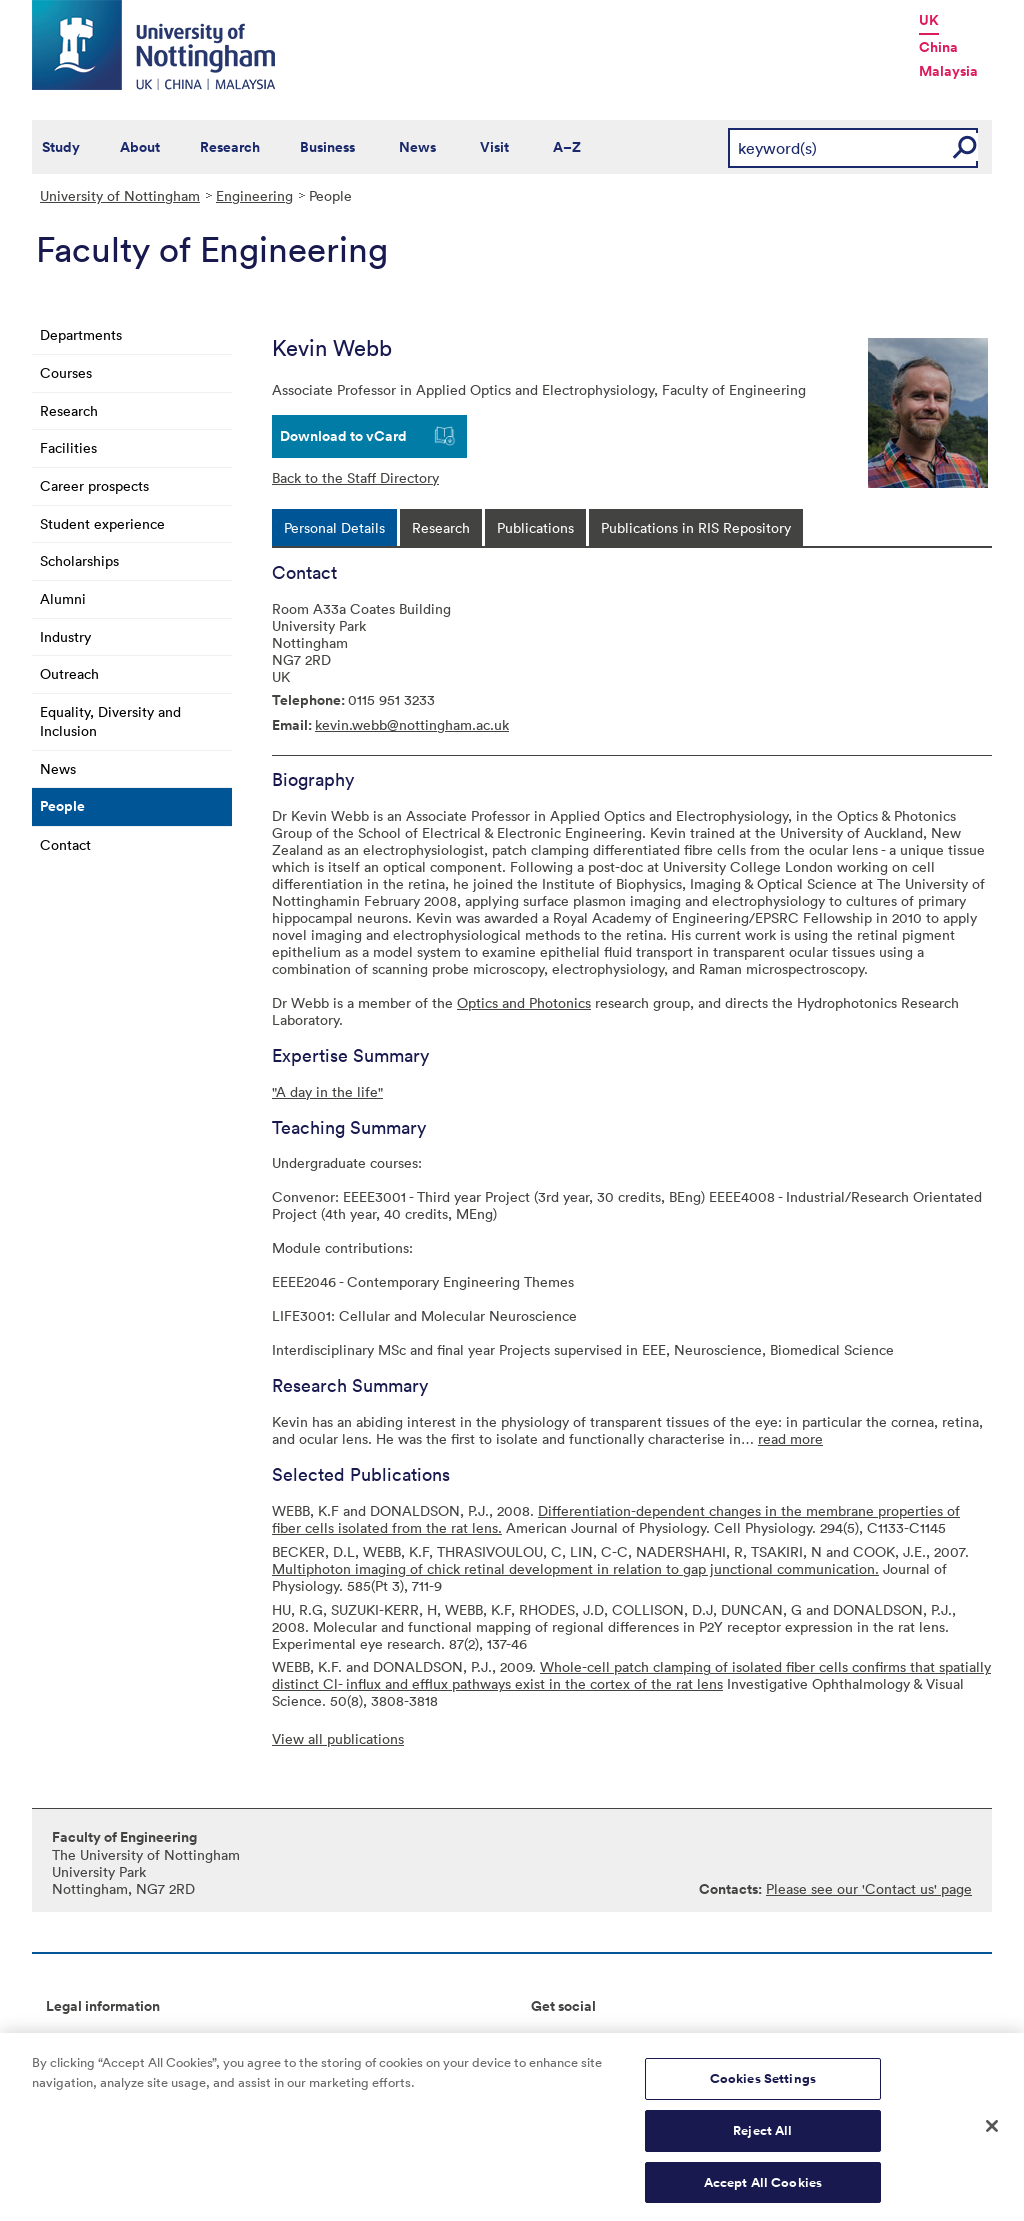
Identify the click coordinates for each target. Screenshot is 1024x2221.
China (938, 47)
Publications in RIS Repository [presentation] (696, 527)
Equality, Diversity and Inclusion (110, 721)
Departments (81, 334)
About (140, 147)
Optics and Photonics (524, 1002)
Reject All (762, 2138)
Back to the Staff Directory (355, 477)
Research (230, 147)
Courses (66, 372)
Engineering (254, 195)
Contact (65, 844)
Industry (65, 636)
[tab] (334, 527)
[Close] (992, 2134)
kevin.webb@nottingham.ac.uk (412, 724)
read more (790, 1438)
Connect (558, 2038)
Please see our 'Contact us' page (869, 1888)
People (62, 806)
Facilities (68, 447)
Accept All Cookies (763, 2190)
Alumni (63, 598)
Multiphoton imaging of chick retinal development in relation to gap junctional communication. (575, 1568)
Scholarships (79, 560)
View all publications (338, 1738)
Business (327, 147)
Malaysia (948, 71)
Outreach (69, 673)
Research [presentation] (441, 527)
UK (929, 20)
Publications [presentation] (535, 527)
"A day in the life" (327, 1091)
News (417, 147)
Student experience (102, 523)
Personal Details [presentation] (334, 527)
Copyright (78, 2038)
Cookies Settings (763, 2087)
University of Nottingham (120, 195)
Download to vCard (343, 436)
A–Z (567, 147)
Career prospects (94, 485)
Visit (494, 147)
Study (61, 147)
